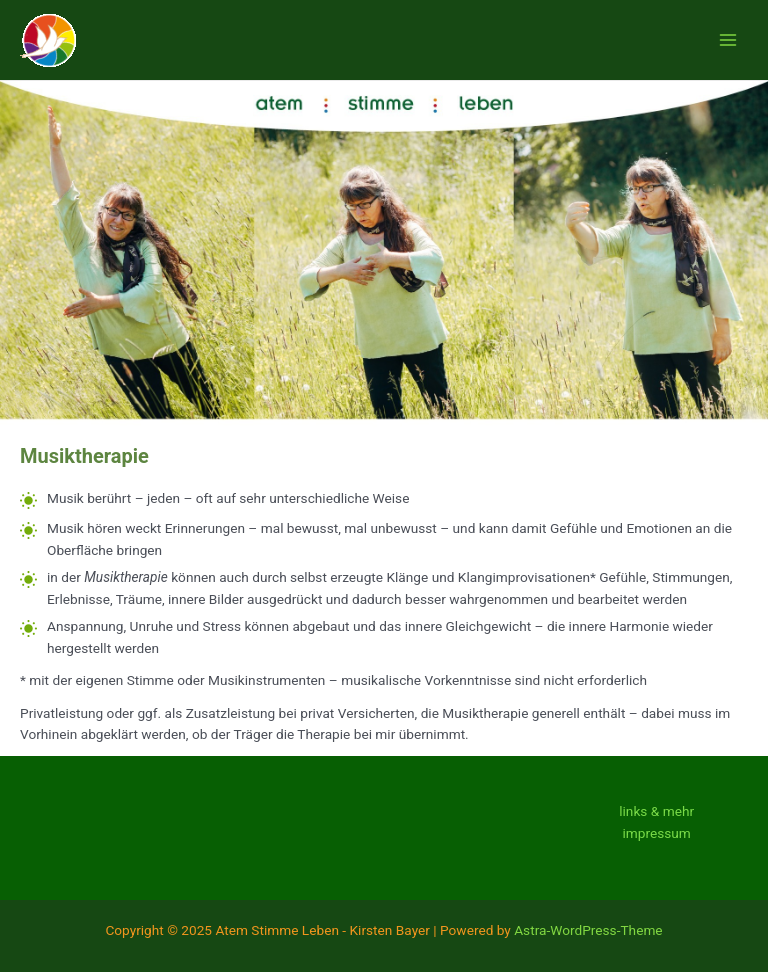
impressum (656, 833)
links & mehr (656, 811)
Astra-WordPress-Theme (588, 930)
